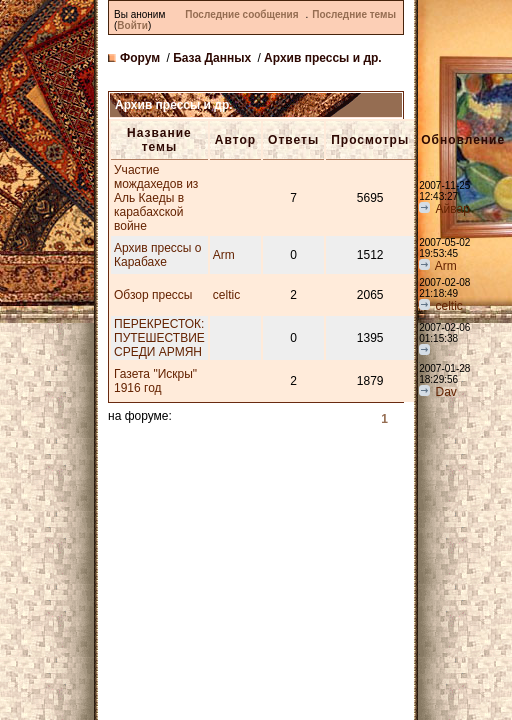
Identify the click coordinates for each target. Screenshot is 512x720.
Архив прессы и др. (323, 58)
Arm (224, 255)
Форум (140, 58)
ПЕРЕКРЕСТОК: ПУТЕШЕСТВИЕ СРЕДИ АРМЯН (159, 338)
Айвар (453, 209)
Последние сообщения (241, 14)
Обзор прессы (153, 295)
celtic (226, 295)
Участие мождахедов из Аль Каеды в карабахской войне (156, 198)
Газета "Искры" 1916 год (155, 381)
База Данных (212, 58)
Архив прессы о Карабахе (157, 255)
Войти (132, 25)
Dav (446, 392)
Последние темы (354, 14)
